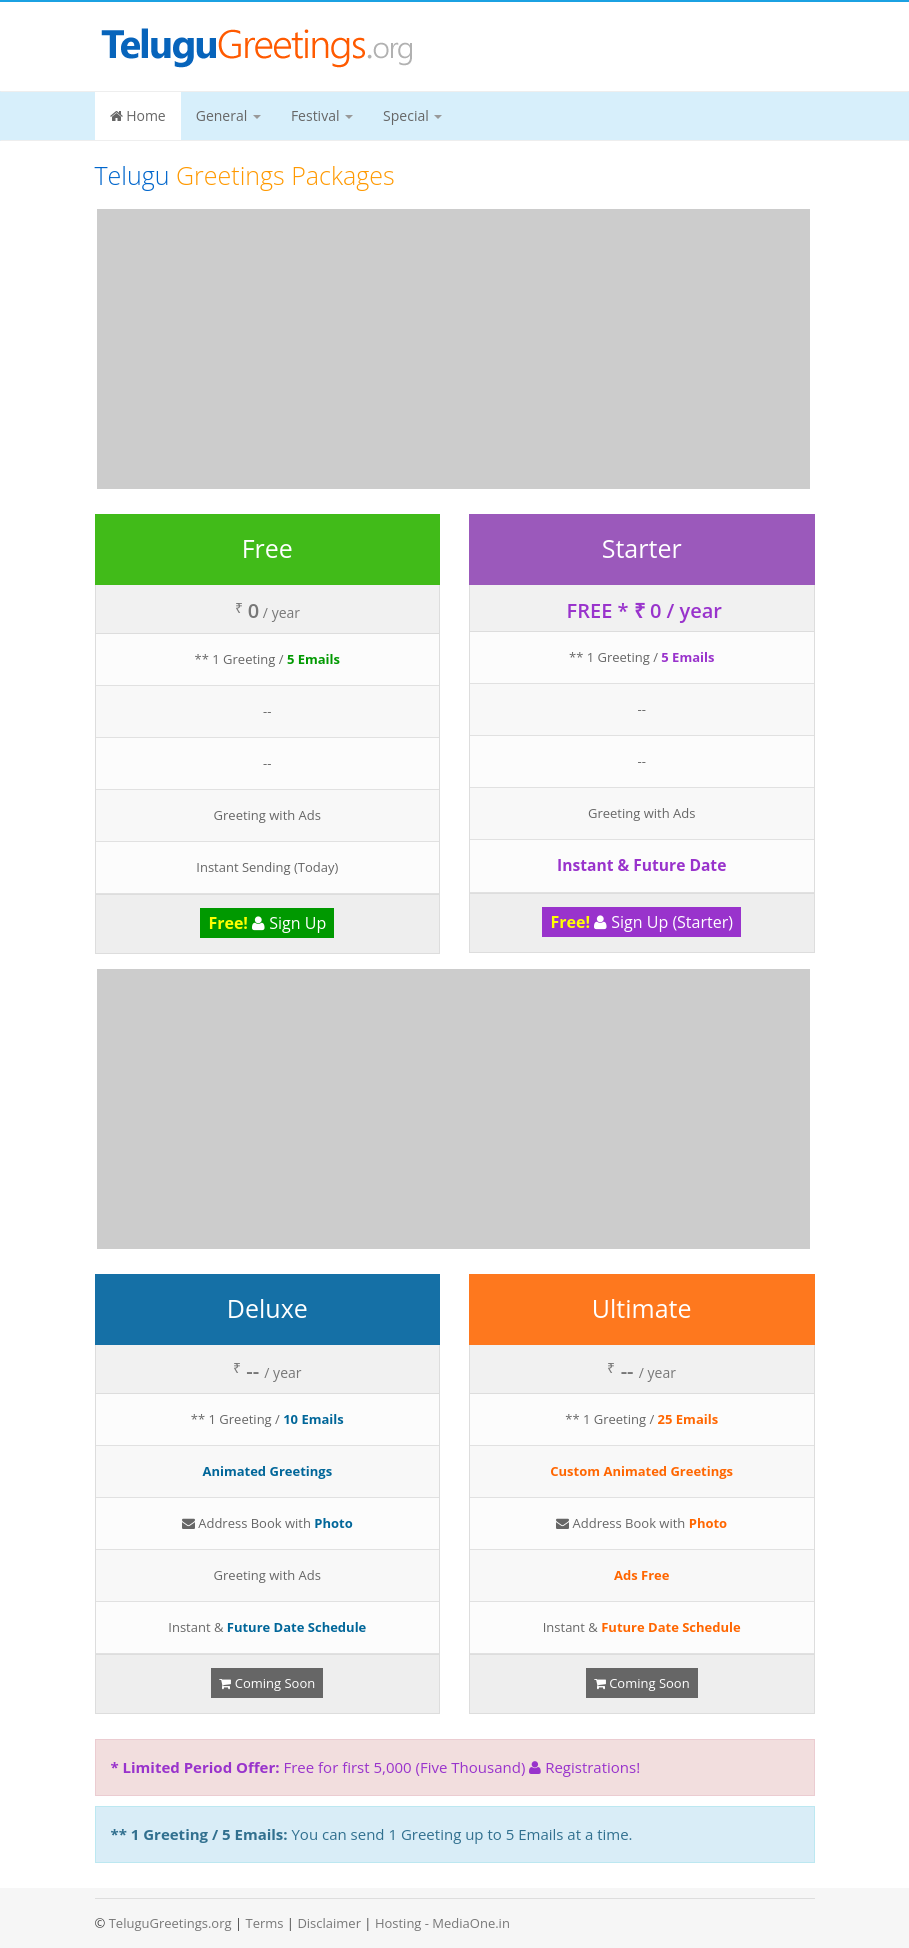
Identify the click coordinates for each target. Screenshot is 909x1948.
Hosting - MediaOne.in (442, 1923)
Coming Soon (267, 1683)
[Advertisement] (453, 349)
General (228, 115)
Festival (322, 115)
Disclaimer (329, 1923)
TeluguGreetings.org (170, 1923)
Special (412, 115)
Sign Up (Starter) (641, 922)
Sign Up (267, 923)
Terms (264, 1923)
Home (138, 115)
